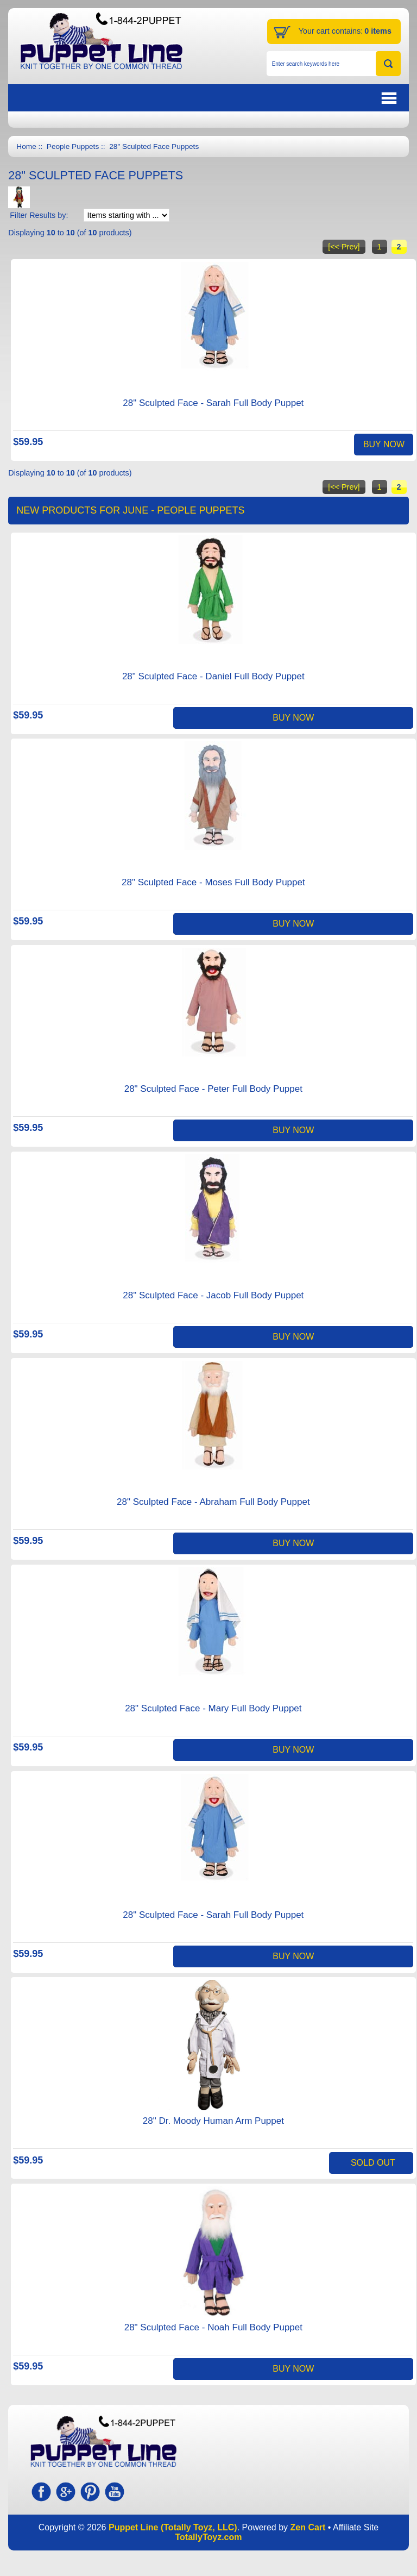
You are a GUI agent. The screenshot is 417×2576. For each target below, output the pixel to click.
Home (26, 146)
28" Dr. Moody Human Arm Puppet (213, 2121)
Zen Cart (308, 2527)
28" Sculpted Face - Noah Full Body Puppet (213, 2327)
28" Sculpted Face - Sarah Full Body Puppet (213, 403)
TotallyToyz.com (208, 2537)
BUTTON (333, 98)
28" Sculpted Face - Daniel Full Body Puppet (213, 676)
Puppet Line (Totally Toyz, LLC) (173, 2527)
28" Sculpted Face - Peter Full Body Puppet (213, 1089)
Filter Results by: (39, 215)
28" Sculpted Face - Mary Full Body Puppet (213, 1708)
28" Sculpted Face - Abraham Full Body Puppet (213, 1502)
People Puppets (73, 146)
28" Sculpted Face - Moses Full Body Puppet (213, 882)
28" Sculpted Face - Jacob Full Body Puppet (213, 1295)
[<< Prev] (343, 246)
